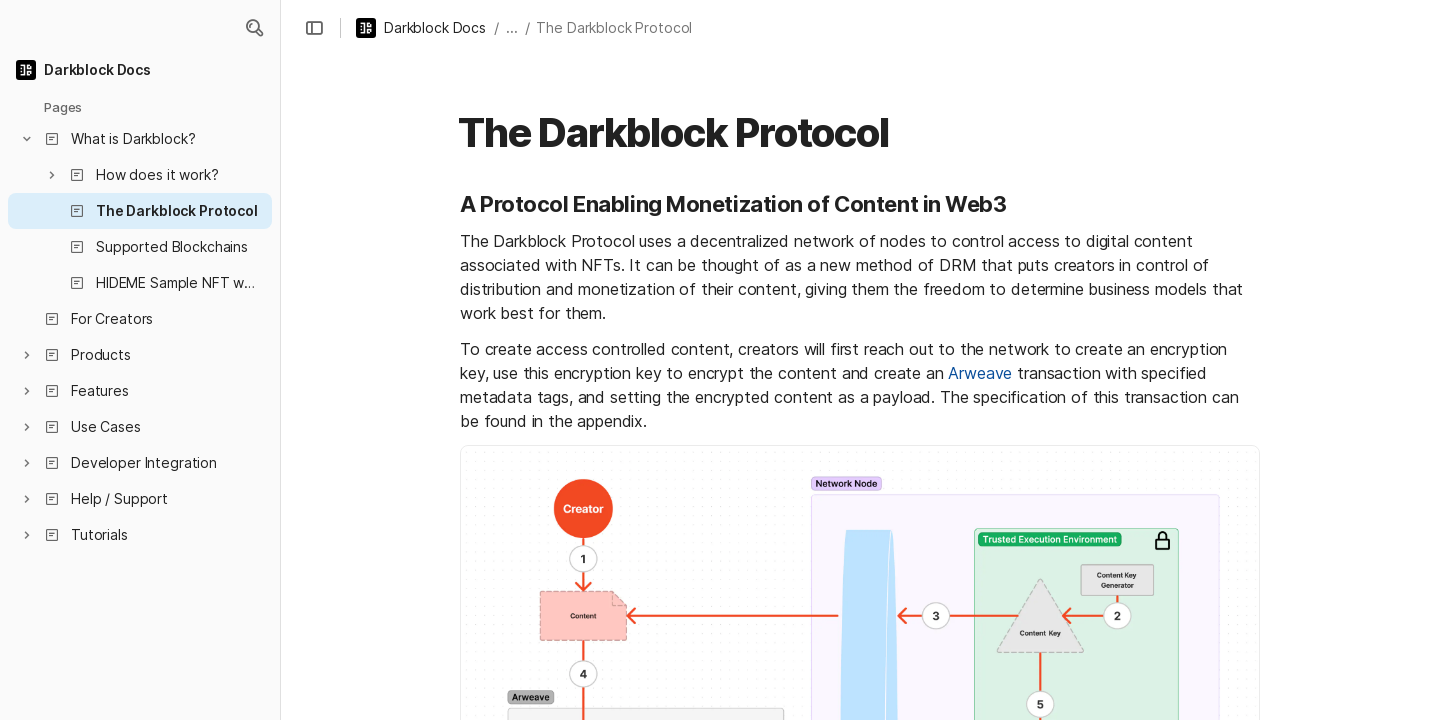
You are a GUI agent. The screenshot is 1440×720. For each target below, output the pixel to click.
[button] (254, 28)
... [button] (512, 27)
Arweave (980, 373)
